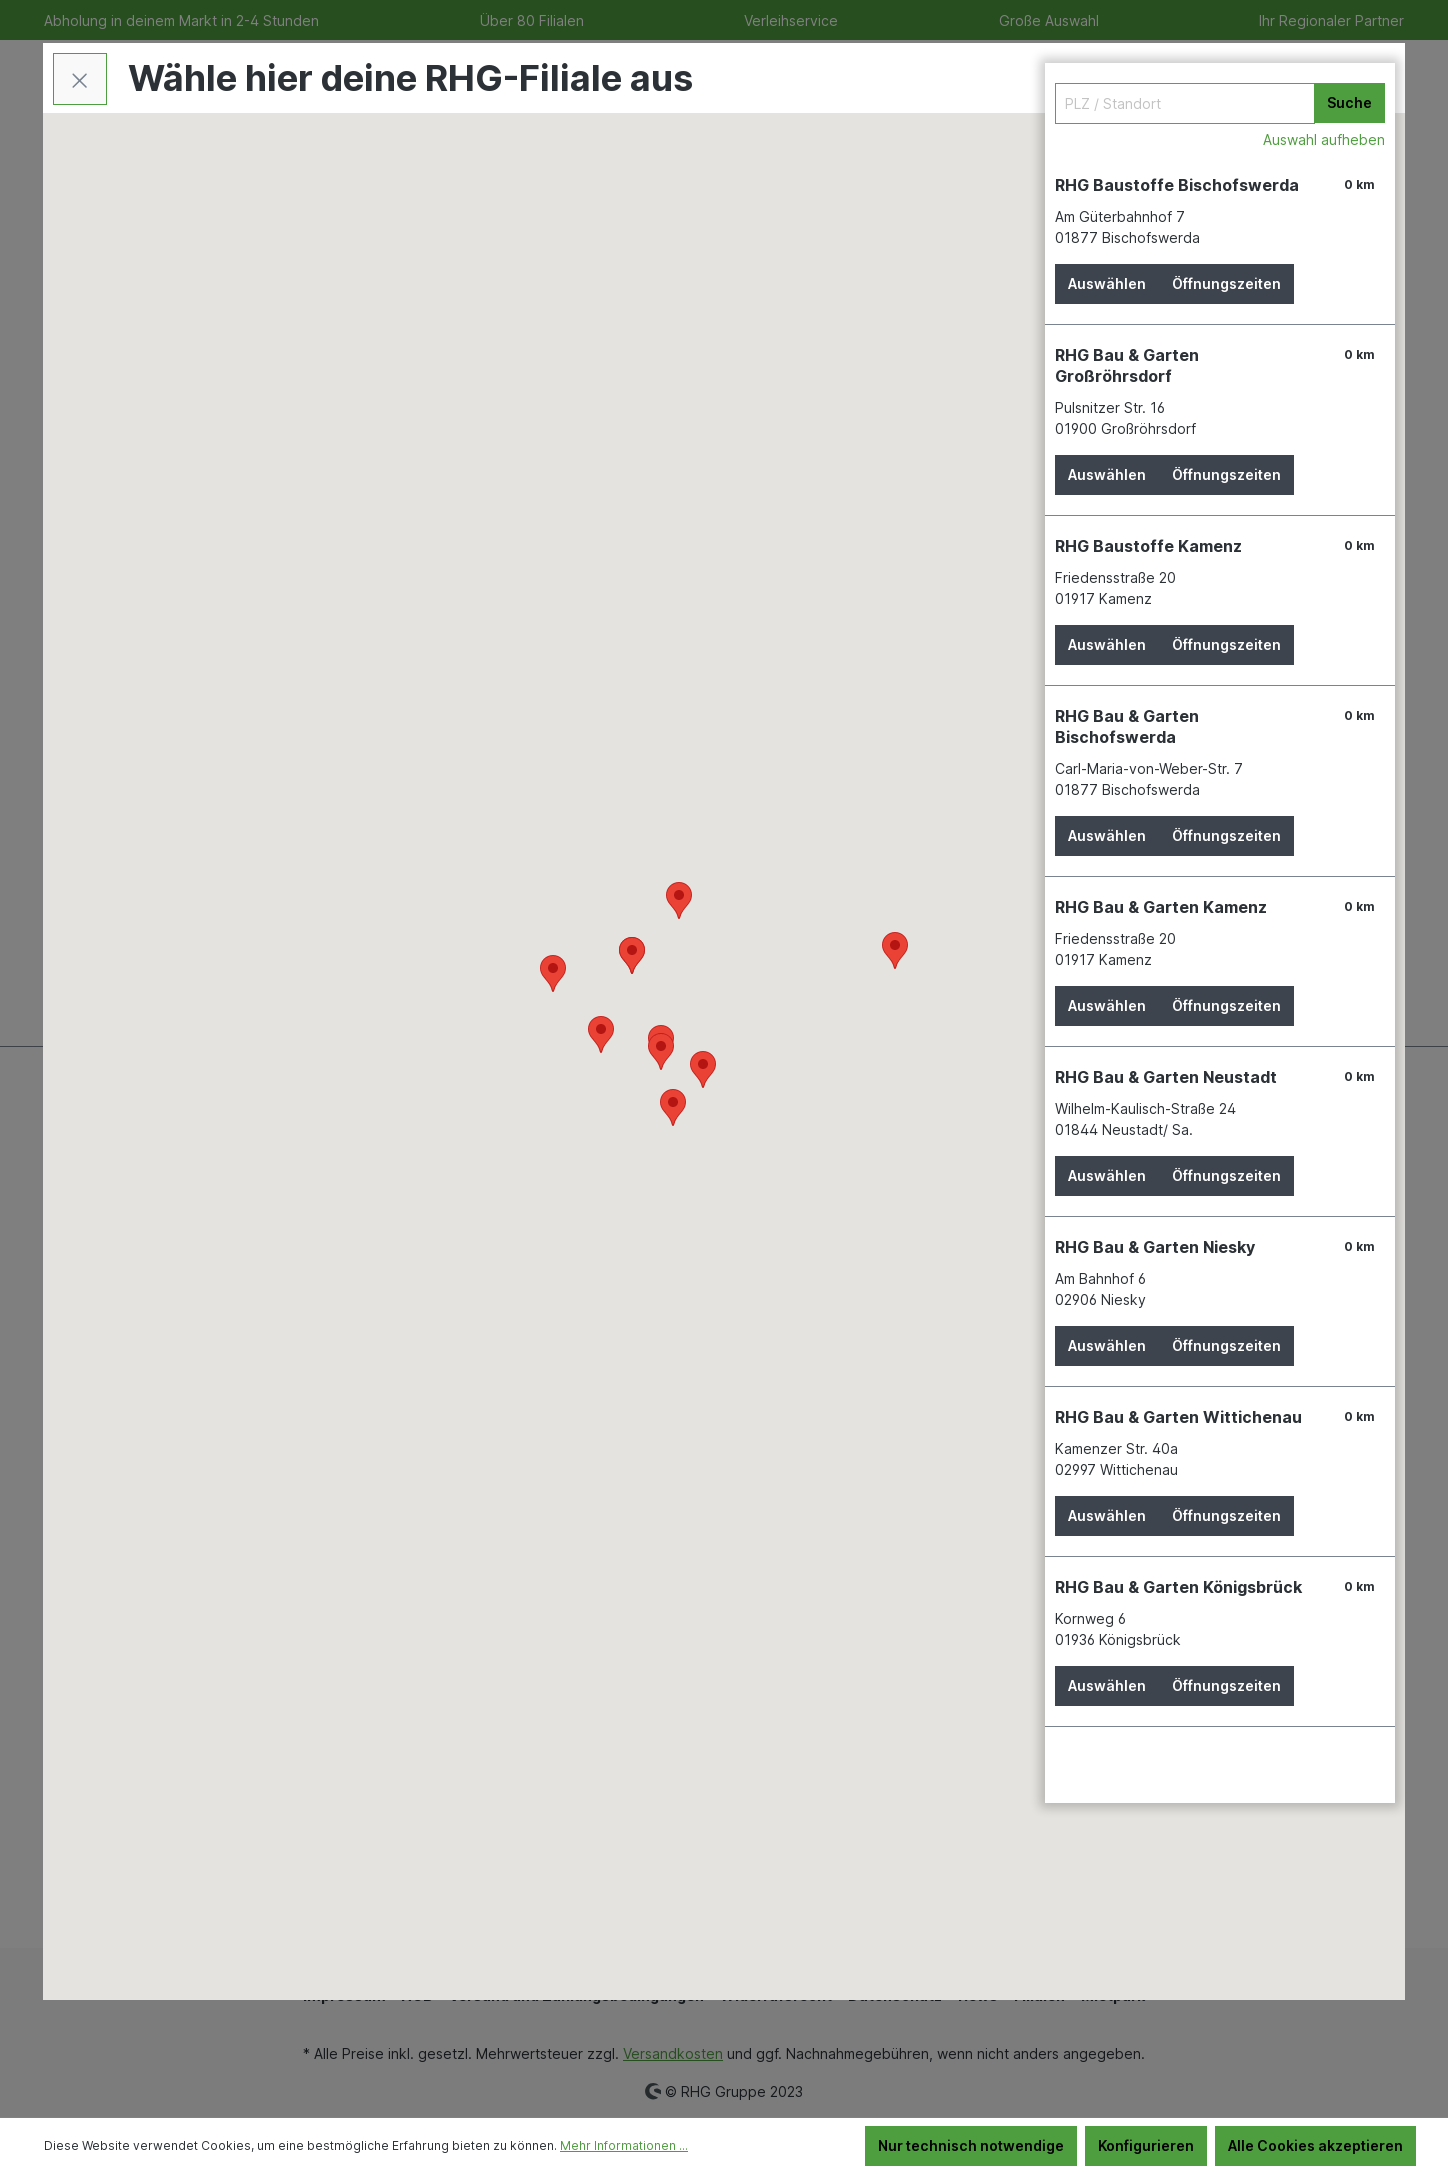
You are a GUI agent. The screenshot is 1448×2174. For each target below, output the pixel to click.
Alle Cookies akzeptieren (1315, 2145)
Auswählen (1107, 283)
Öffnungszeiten (1226, 283)
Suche (1349, 102)
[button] (661, 1051)
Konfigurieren (1146, 2145)
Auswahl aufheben (1324, 139)
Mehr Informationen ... (624, 2145)
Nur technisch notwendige (971, 2145)
